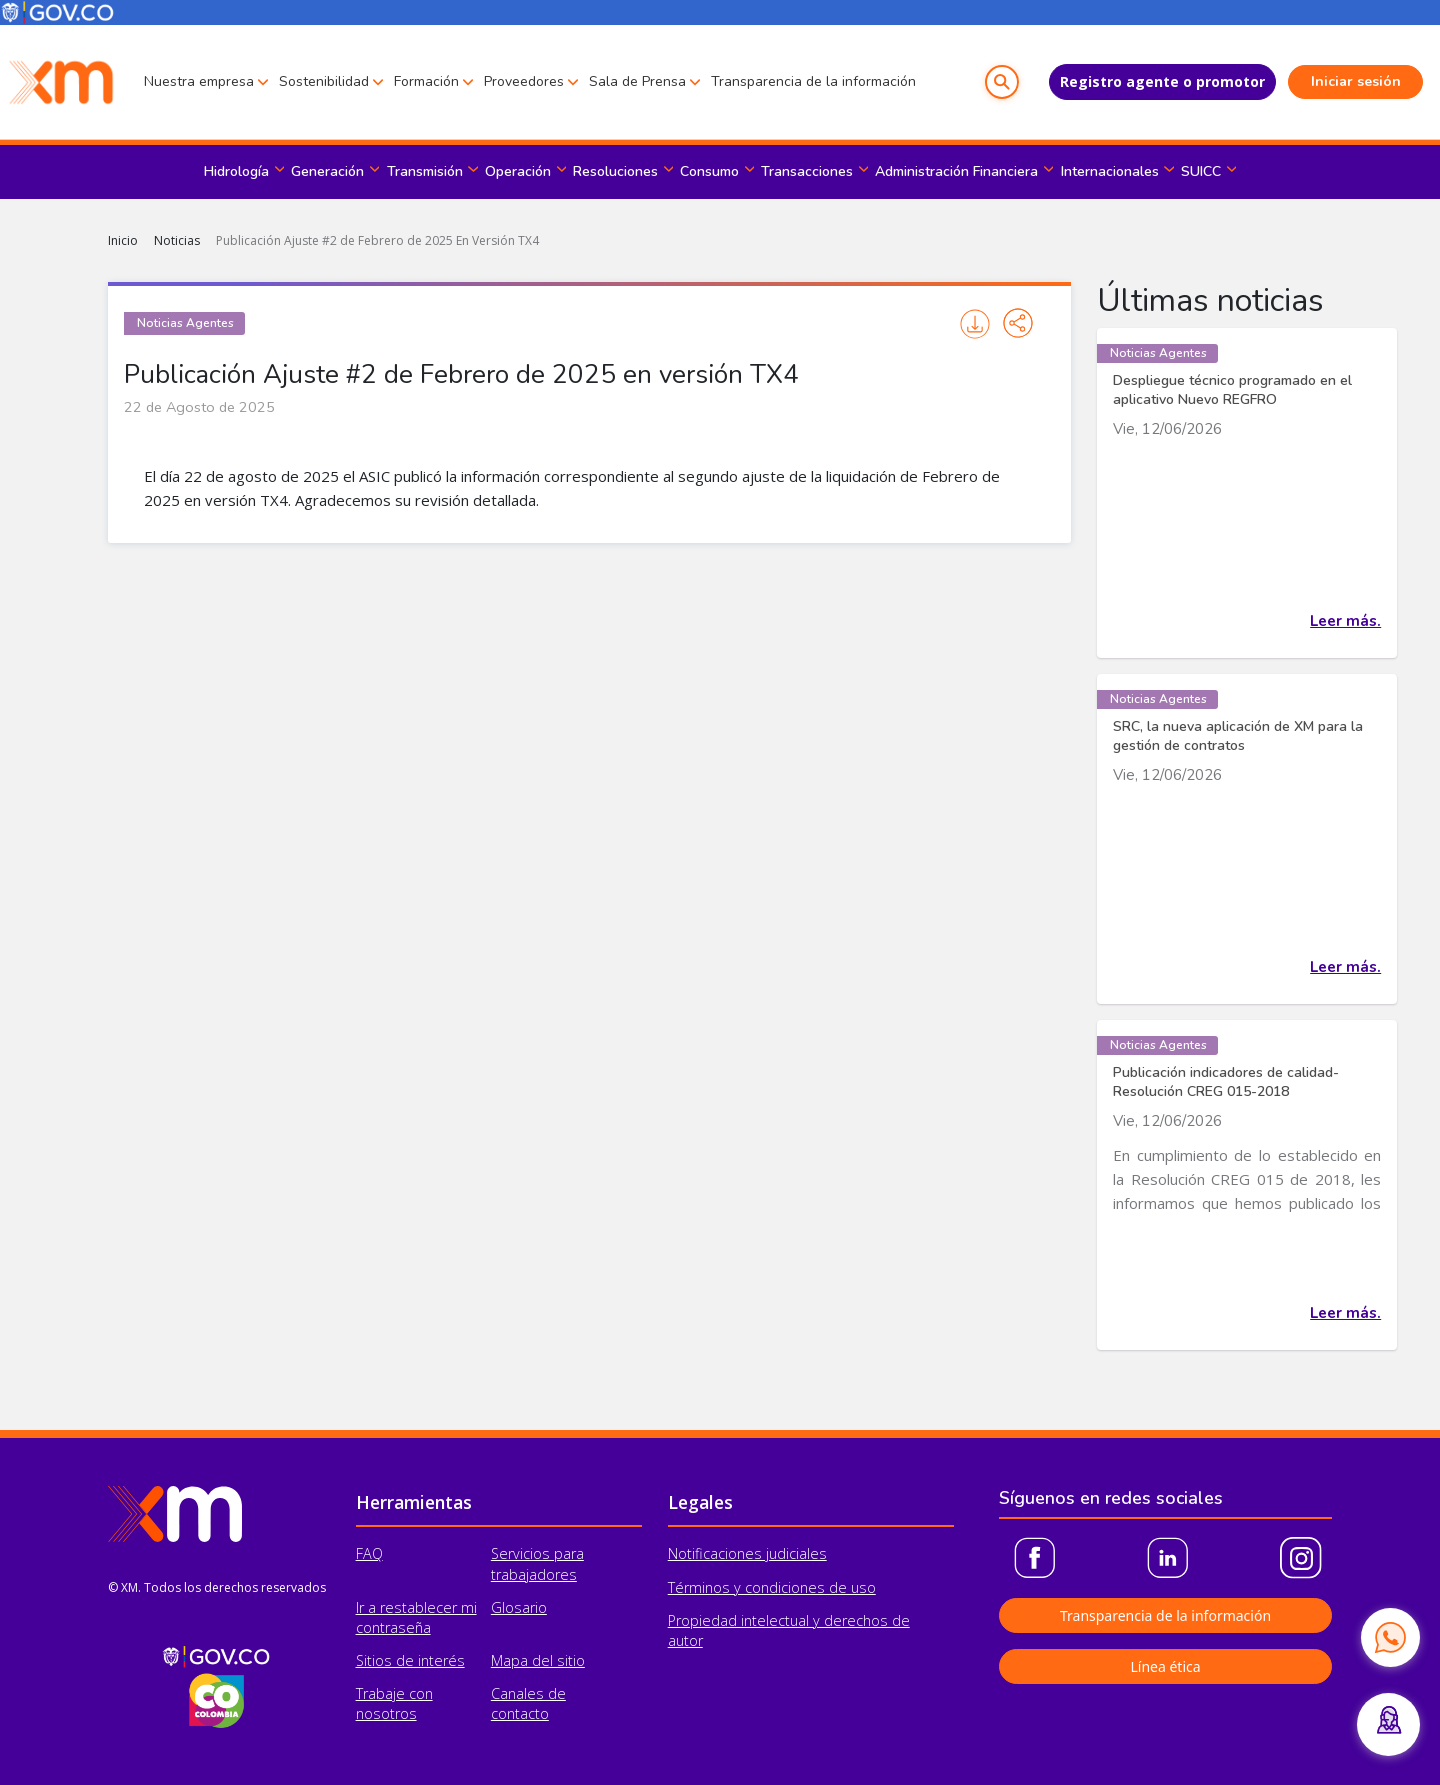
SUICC (1201, 171)
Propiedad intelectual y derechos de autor (789, 1630)
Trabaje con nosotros (394, 1703)
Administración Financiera (956, 171)
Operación (518, 171)
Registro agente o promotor (1162, 81)
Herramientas (414, 1502)
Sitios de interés (410, 1660)
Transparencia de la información (813, 81)
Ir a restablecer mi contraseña (416, 1617)
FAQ (369, 1553)
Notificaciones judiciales (747, 1553)
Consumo (709, 171)
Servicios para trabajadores (537, 1563)
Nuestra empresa (199, 81)
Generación (327, 171)
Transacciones (807, 171)
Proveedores (524, 81)
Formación (426, 81)
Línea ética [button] (1165, 1666)
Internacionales (1110, 171)
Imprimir (975, 324)
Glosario (519, 1607)
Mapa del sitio (538, 1660)
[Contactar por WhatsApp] (1390, 1637)
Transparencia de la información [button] (1165, 1615)
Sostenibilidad (324, 81)
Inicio (123, 240)
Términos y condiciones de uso (772, 1587)
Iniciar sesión (1356, 81)
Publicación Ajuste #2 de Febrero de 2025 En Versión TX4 (377, 240)
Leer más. (1345, 621)
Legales (700, 1502)
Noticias (177, 240)
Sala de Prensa (637, 81)
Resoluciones (615, 171)
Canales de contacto (528, 1703)
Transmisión (425, 171)
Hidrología (236, 171)
